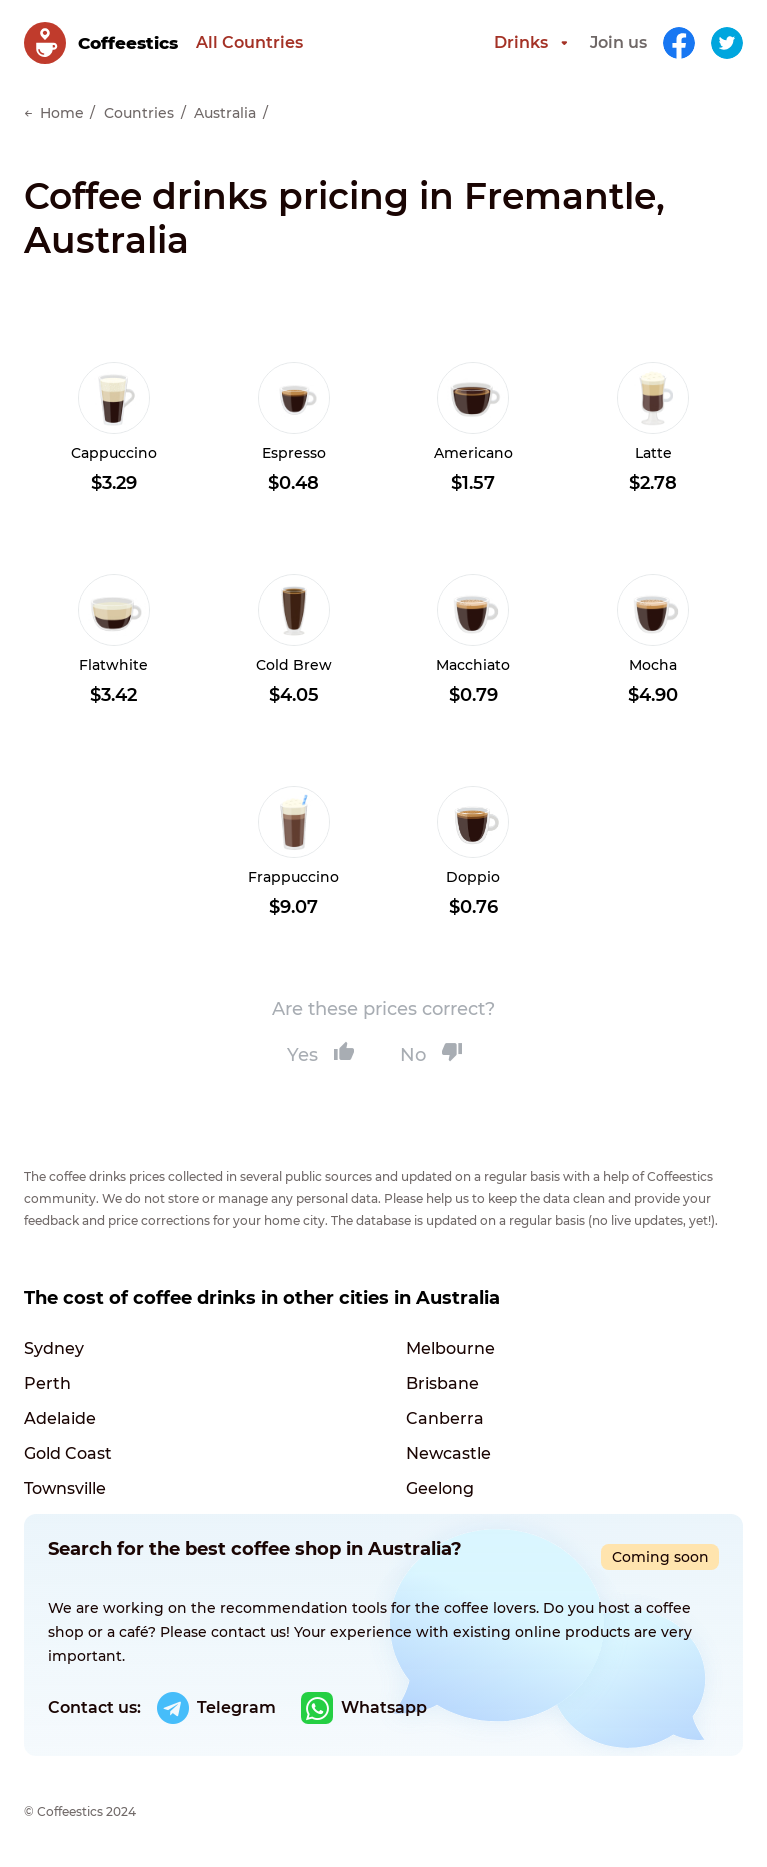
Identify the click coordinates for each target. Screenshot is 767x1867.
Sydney (54, 1348)
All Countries (249, 42)
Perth (47, 1383)
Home (62, 113)
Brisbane (442, 1383)
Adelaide (60, 1418)
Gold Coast (68, 1453)
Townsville (65, 1488)
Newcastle (448, 1453)
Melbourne (450, 1348)
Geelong (440, 1488)
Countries (139, 113)
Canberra (445, 1418)
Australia (225, 113)
